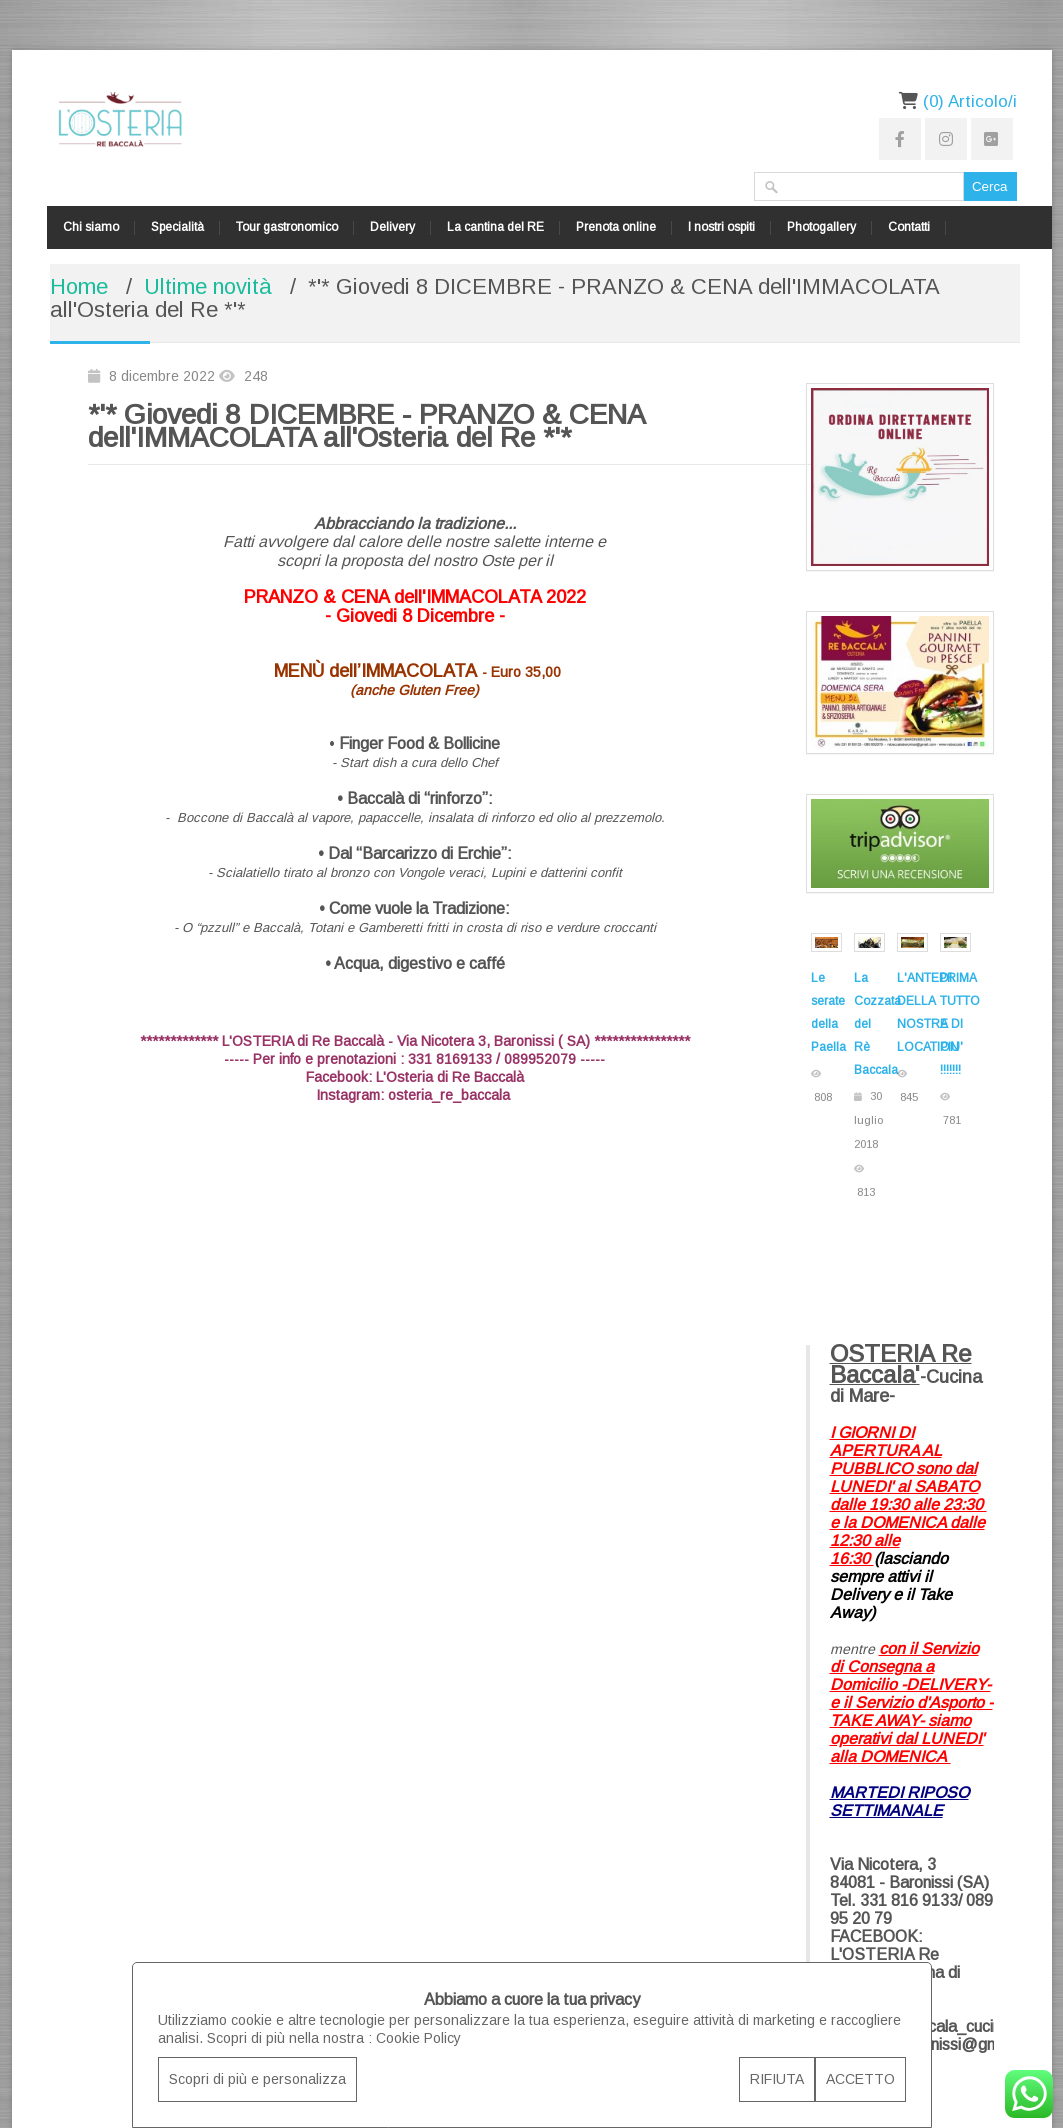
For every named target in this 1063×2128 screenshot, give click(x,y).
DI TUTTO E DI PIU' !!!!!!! (960, 1024)
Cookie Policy (418, 2038)
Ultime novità (208, 286)
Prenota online (616, 227)
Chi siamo (91, 227)
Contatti (909, 227)
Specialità (177, 227)
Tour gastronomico (287, 227)
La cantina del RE (495, 227)
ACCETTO (860, 2079)
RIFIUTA (777, 2079)
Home (79, 286)
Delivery (392, 227)
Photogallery (821, 227)
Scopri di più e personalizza (257, 2079)
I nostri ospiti (721, 227)
